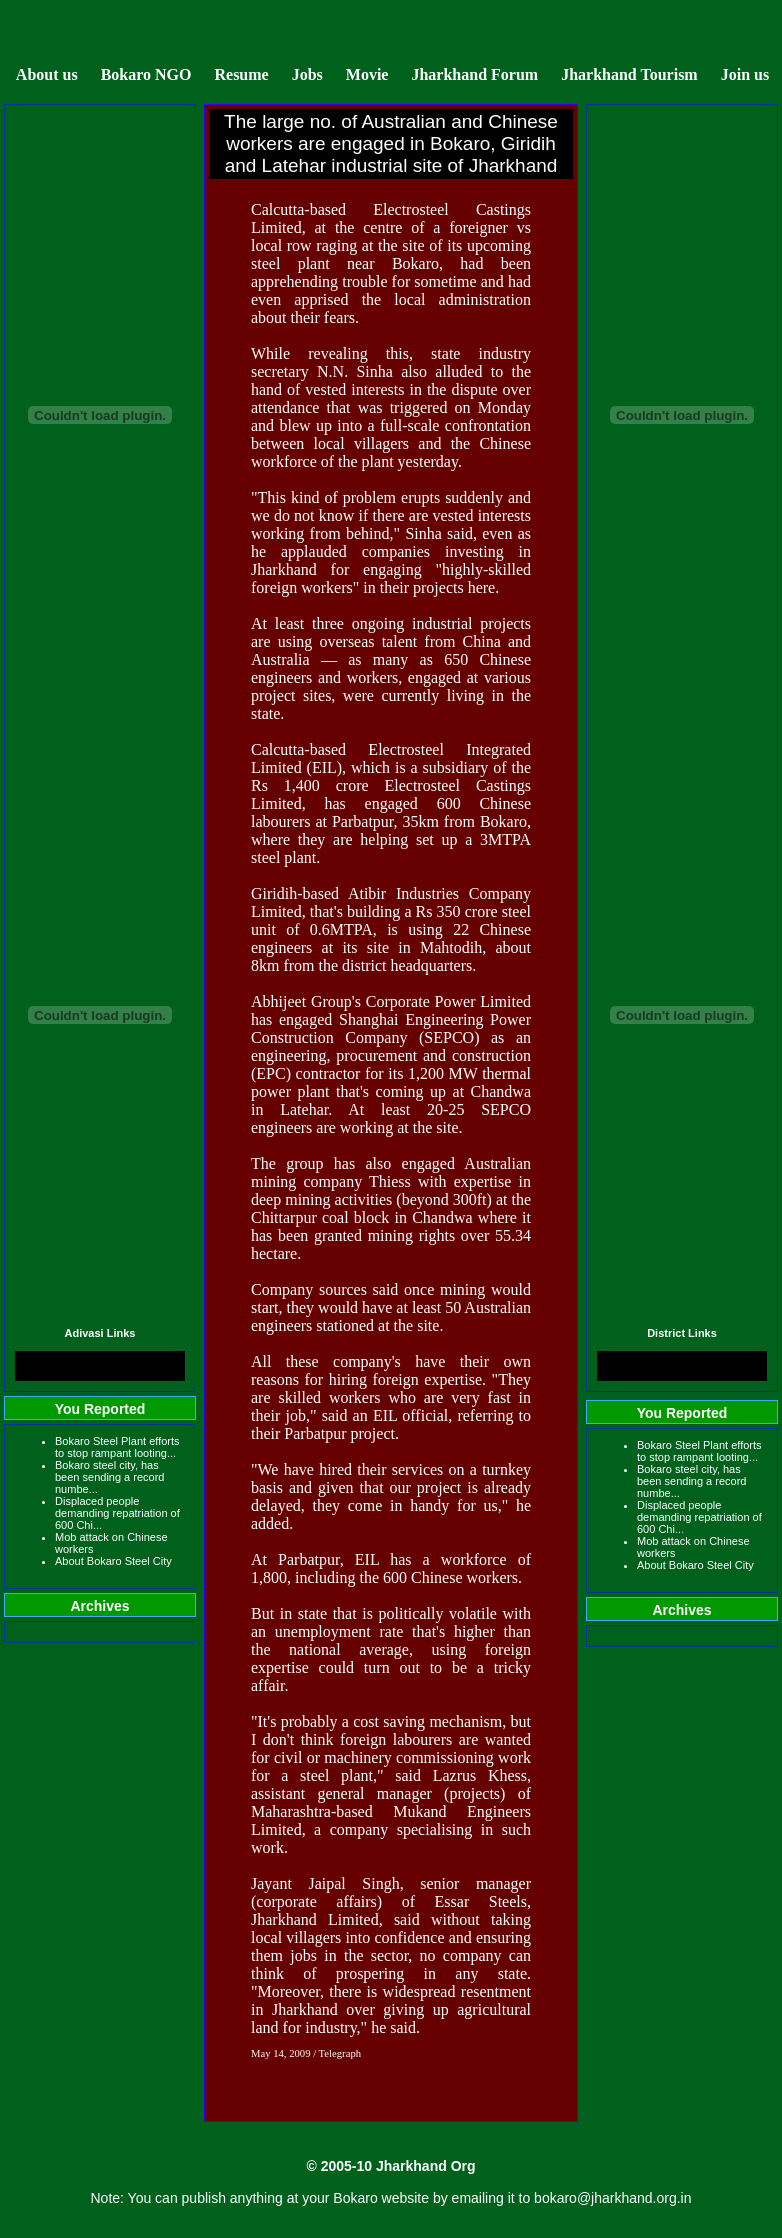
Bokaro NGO (146, 74)
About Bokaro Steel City (113, 1561)
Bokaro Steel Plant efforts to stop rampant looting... (117, 1447)
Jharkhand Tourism (629, 74)
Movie (367, 74)
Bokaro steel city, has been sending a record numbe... (109, 1477)
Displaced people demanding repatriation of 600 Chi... (117, 1513)
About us (47, 74)
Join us (745, 74)
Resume (241, 74)
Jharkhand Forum (474, 74)
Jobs (307, 74)
